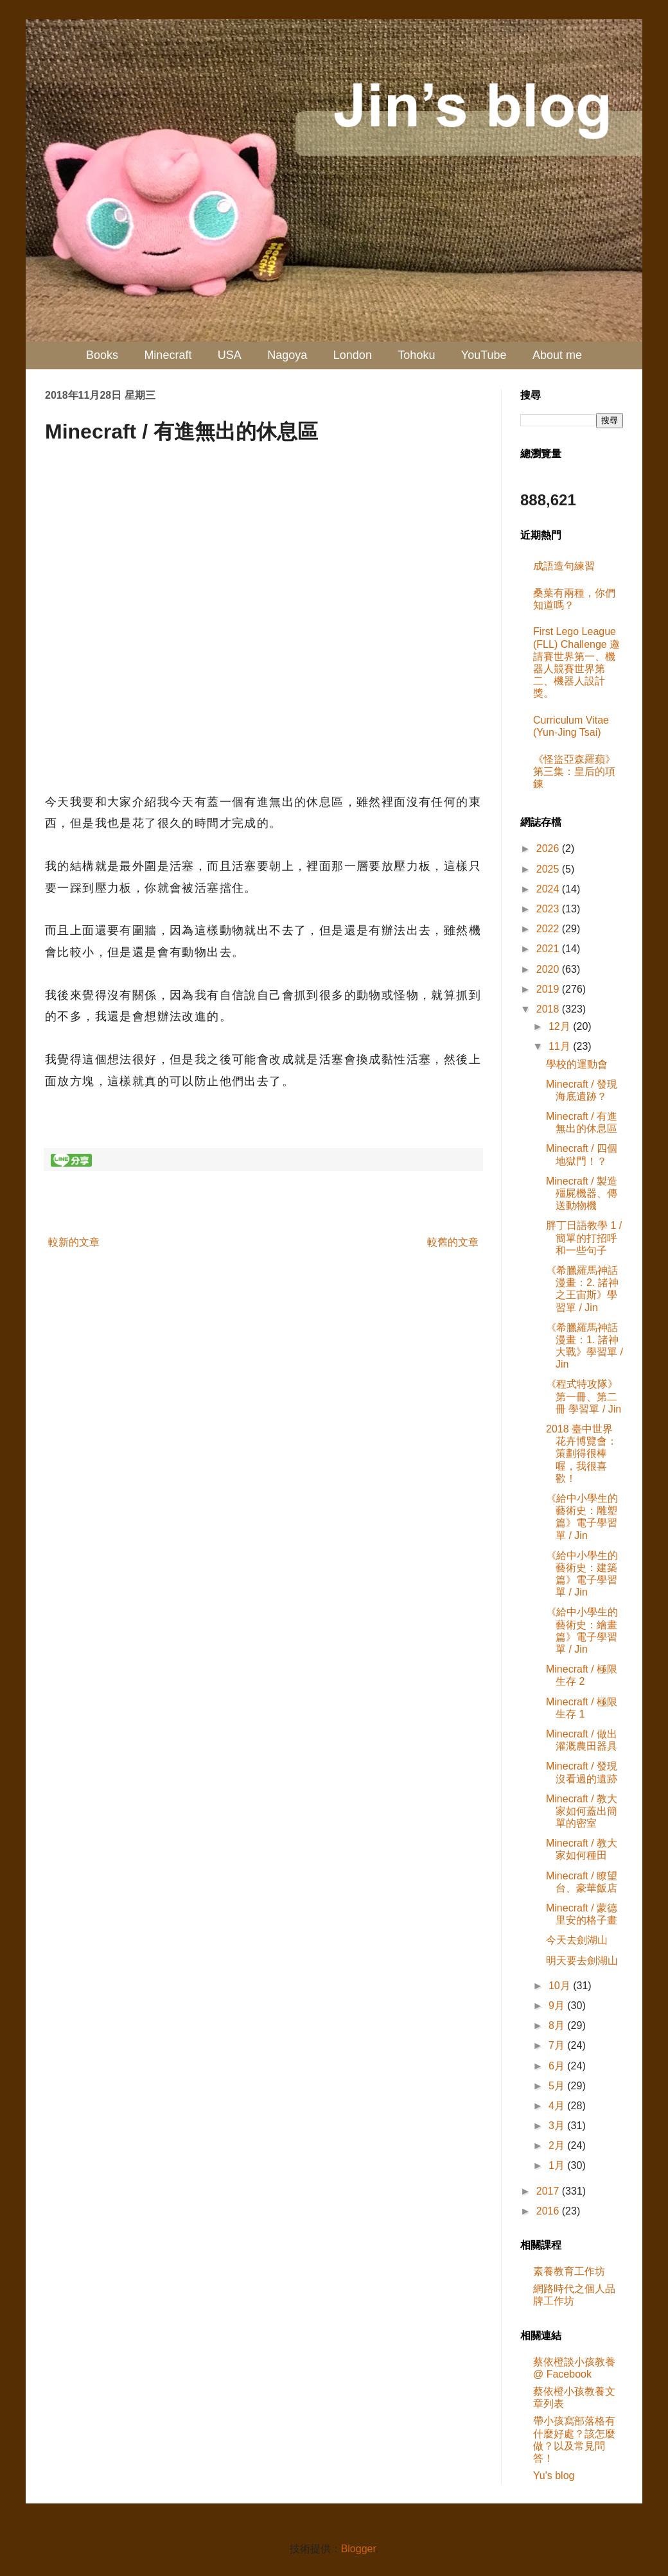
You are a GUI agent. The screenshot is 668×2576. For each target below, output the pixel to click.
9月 (558, 2005)
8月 (558, 2025)
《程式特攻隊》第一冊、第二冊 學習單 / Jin (583, 1396)
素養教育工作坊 (569, 2271)
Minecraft (167, 355)
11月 (561, 1046)
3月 (558, 2125)
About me (557, 355)
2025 (549, 869)
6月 (558, 2065)
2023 (549, 908)
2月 (558, 2145)
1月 (558, 2165)
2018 (549, 1009)
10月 (561, 1985)
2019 (549, 989)
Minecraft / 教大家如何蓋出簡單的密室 (581, 1811)
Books (102, 355)
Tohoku (416, 355)
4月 (558, 2105)
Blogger (358, 2548)
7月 (558, 2045)
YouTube (484, 355)
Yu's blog (553, 2475)
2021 (549, 948)
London (352, 355)
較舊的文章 (453, 1242)
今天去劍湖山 (577, 1940)
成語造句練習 (564, 566)
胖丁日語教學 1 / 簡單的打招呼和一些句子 (584, 1237)
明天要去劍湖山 (582, 1960)
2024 (549, 888)
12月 (561, 1026)
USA (230, 355)
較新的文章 (74, 1242)
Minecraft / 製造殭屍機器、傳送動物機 (581, 1193)
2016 (549, 2211)
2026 (549, 848)
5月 (558, 2085)
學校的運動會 (577, 1064)
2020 (549, 969)
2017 (549, 2191)
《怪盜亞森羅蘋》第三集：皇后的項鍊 (574, 771)
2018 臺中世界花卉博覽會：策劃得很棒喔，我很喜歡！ (581, 1453)
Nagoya (287, 355)
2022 (549, 928)
